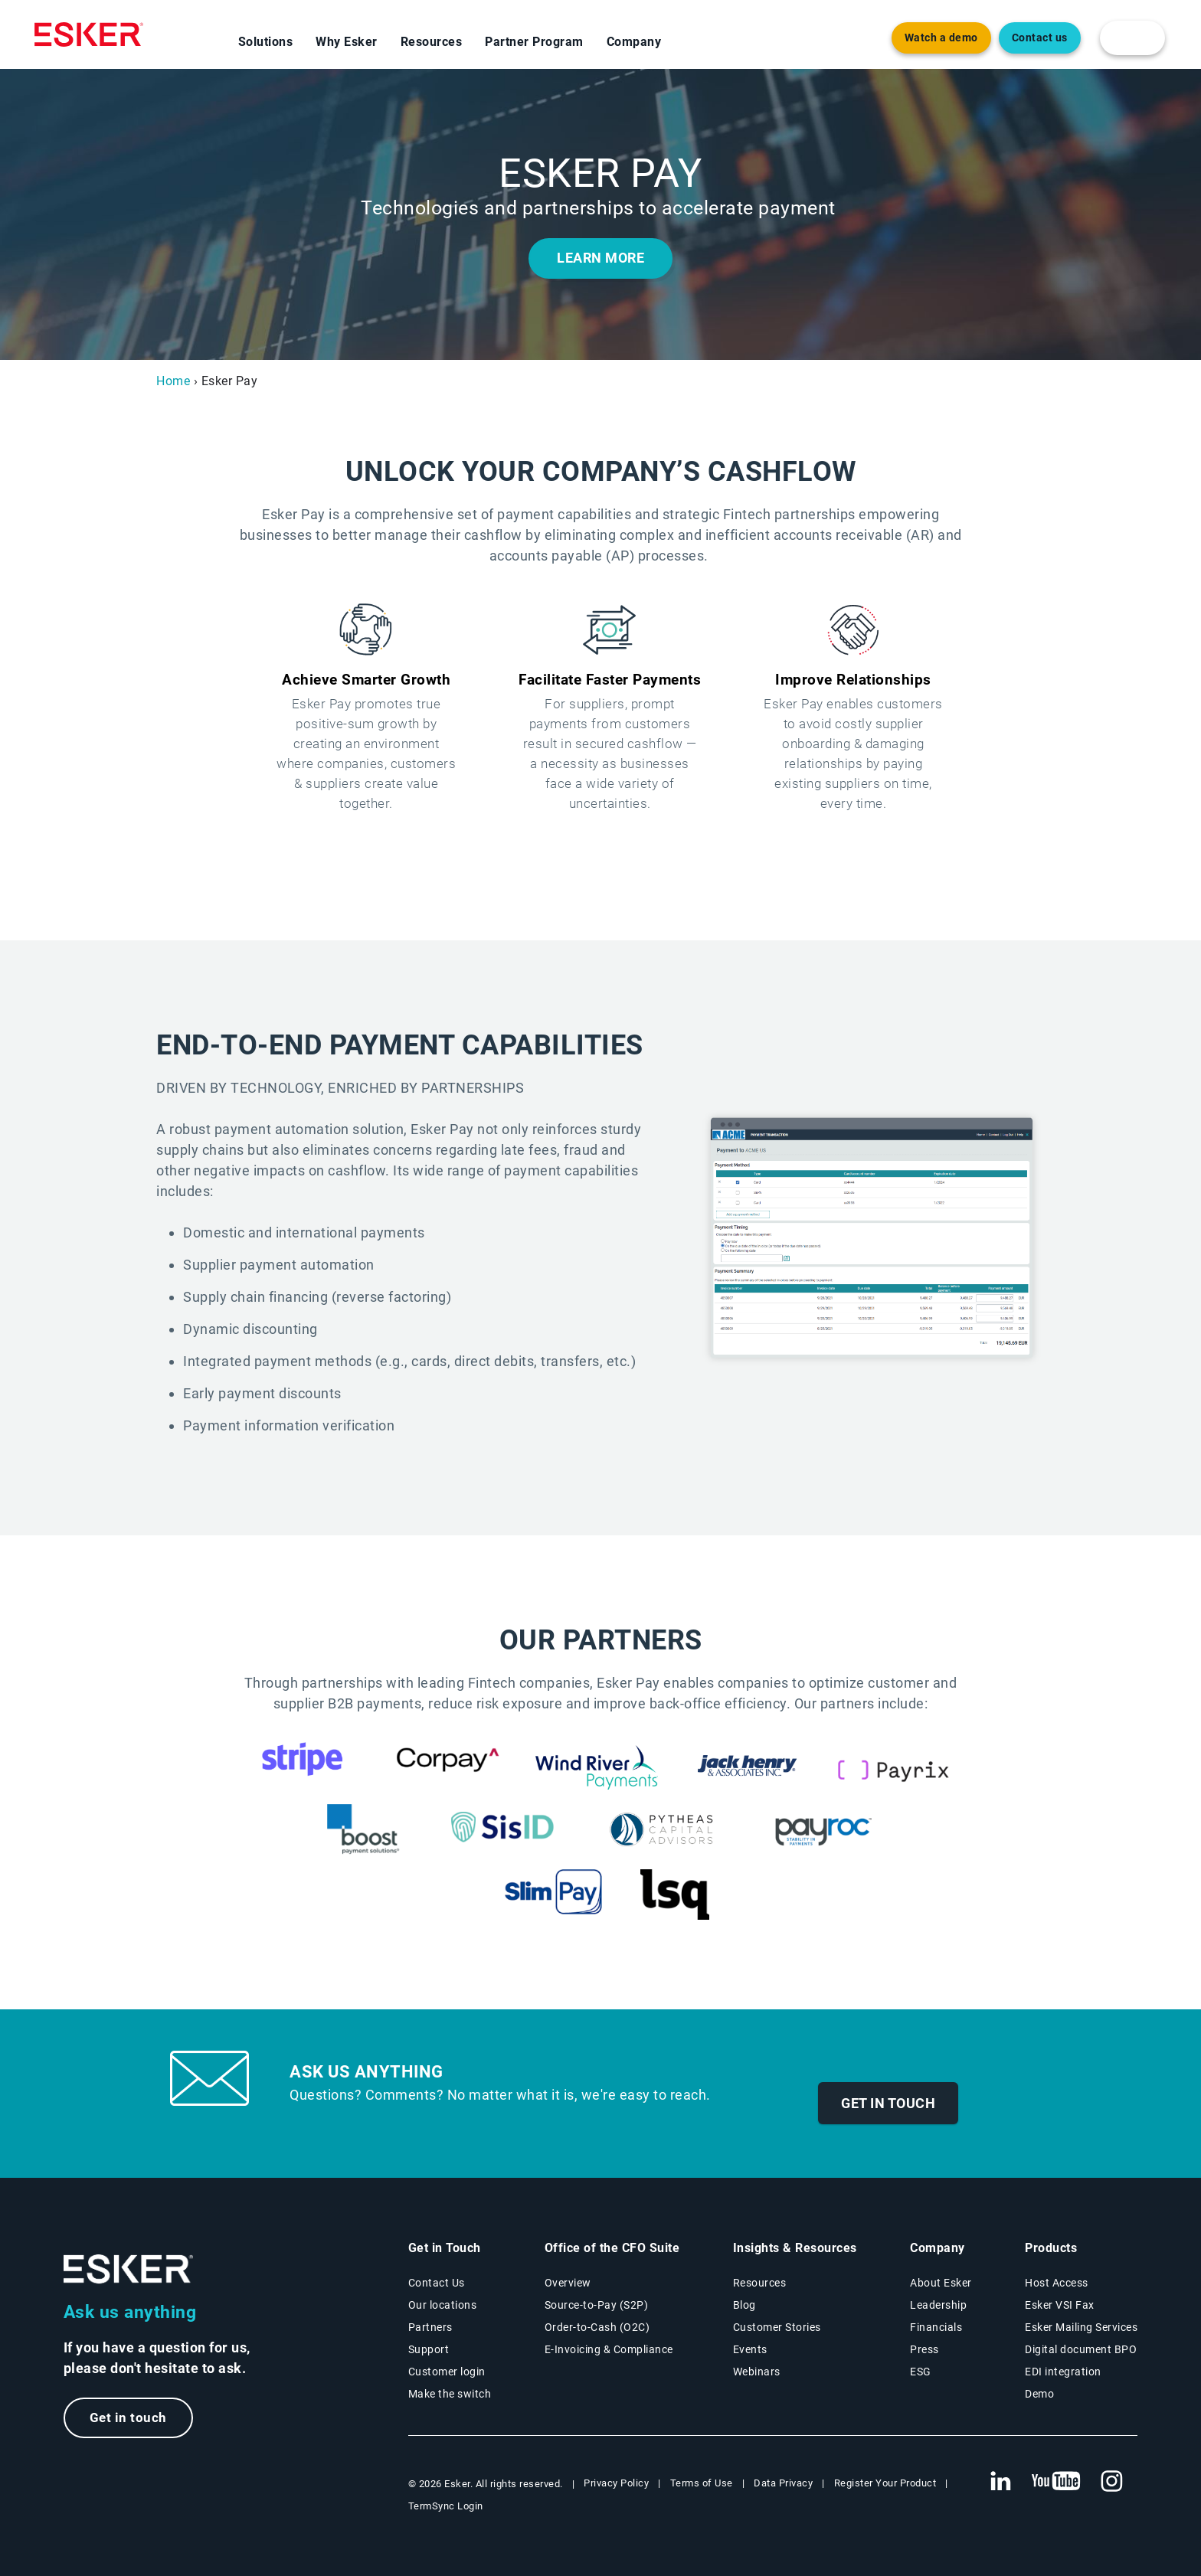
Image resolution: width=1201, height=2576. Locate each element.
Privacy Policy (616, 2483)
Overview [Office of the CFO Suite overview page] (568, 2283)
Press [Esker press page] (924, 2349)
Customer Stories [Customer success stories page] (777, 2327)
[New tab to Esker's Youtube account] (1056, 2482)
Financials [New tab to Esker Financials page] (936, 2327)
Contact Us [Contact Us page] (436, 2283)
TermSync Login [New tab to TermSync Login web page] (445, 2506)
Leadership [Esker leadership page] (938, 2305)
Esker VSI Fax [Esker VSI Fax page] (1060, 2305)
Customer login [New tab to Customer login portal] (447, 2371)
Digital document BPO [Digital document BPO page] (1081, 2349)
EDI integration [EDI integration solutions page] (1063, 2371)
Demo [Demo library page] (1039, 2394)
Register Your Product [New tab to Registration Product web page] (885, 2483)
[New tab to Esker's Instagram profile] (1112, 2482)
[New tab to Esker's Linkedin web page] (1000, 2482)
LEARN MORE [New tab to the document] (600, 258)
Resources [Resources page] (760, 2283)
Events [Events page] (750, 2349)
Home (173, 381)
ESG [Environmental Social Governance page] (920, 2371)
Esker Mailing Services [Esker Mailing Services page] (1081, 2327)
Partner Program (534, 41)
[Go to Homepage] (129, 2269)
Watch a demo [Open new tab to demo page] (941, 37)
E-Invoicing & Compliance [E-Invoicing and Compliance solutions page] (609, 2349)
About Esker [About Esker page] (941, 2283)
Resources (432, 41)
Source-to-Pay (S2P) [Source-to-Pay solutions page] (597, 2305)
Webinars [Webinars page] (756, 2371)
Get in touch (888, 2103)
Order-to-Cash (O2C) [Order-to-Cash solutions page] (597, 2327)
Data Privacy (783, 2483)
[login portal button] (1132, 38)
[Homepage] (88, 34)
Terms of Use (701, 2483)
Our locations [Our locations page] (442, 2305)
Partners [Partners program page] (430, 2327)
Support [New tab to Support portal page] (429, 2349)
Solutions (265, 41)
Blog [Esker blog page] (744, 2305)
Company (634, 41)
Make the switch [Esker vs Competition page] (450, 2394)
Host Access (1056, 2283)
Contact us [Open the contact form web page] (1040, 37)
